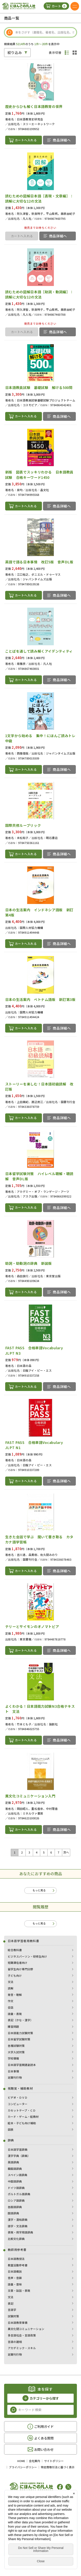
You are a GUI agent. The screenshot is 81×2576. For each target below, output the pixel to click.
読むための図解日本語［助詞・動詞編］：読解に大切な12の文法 (39, 294)
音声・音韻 (15, 2278)
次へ (66, 1852)
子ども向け (15, 1975)
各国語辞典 (15, 2207)
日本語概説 (15, 2271)
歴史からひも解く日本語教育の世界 (34, 106)
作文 (10, 2001)
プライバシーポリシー (23, 2467)
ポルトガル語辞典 (19, 2194)
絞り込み (15, 52)
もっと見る (39, 1890)
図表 (10, 2129)
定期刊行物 (15, 2078)
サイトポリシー (54, 2461)
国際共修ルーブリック (23, 825)
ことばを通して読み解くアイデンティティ (39, 651)
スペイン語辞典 (17, 2175)
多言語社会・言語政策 (22, 2335)
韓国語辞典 (15, 2169)
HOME (21, 2461)
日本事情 (13, 2071)
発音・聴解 (15, 1995)
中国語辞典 (15, 2181)
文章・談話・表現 (19, 2291)
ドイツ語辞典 (16, 2188)
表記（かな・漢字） (20, 2020)
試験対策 (13, 2316)
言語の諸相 (15, 2342)
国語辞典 (13, 2213)
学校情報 (13, 2058)
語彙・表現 (15, 2014)
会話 (10, 2007)
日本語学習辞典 (17, 2149)
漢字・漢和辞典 (17, 2220)
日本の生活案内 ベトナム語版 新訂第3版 (40, 999)
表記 (10, 2303)
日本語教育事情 (17, 2323)
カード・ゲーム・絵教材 (23, 2117)
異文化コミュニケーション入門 (30, 1795)
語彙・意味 (15, 2284)
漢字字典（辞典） (19, 2156)
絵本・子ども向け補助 (22, 2123)
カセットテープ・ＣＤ (22, 2110)
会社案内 (34, 2461)
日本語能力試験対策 (20, 2033)
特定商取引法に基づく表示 (58, 2467)
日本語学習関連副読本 (22, 2065)
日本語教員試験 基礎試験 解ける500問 (39, 387)
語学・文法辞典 (17, 2226)
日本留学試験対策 (19, 2039)
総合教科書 (15, 1950)
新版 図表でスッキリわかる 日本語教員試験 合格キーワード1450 (39, 474)
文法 (10, 1982)
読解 (10, 1988)
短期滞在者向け (17, 1963)
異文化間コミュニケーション (26, 2329)
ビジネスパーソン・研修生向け (27, 1956)
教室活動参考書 (17, 2265)
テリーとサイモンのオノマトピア (32, 1626)
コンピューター (17, 2104)
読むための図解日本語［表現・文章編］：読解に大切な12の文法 (39, 198)
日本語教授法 (16, 2259)
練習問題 (13, 2026)
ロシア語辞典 (16, 2200)
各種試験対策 (16, 2046)
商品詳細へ (62, 140)
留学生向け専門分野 (20, 1969)
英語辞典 (13, 2162)
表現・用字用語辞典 (20, 2232)
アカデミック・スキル (22, 2348)
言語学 (12, 2310)
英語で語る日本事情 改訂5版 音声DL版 (39, 561)
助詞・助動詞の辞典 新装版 (28, 1263)
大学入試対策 (16, 2052)
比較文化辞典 (16, 2239)
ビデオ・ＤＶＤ (17, 2097)
